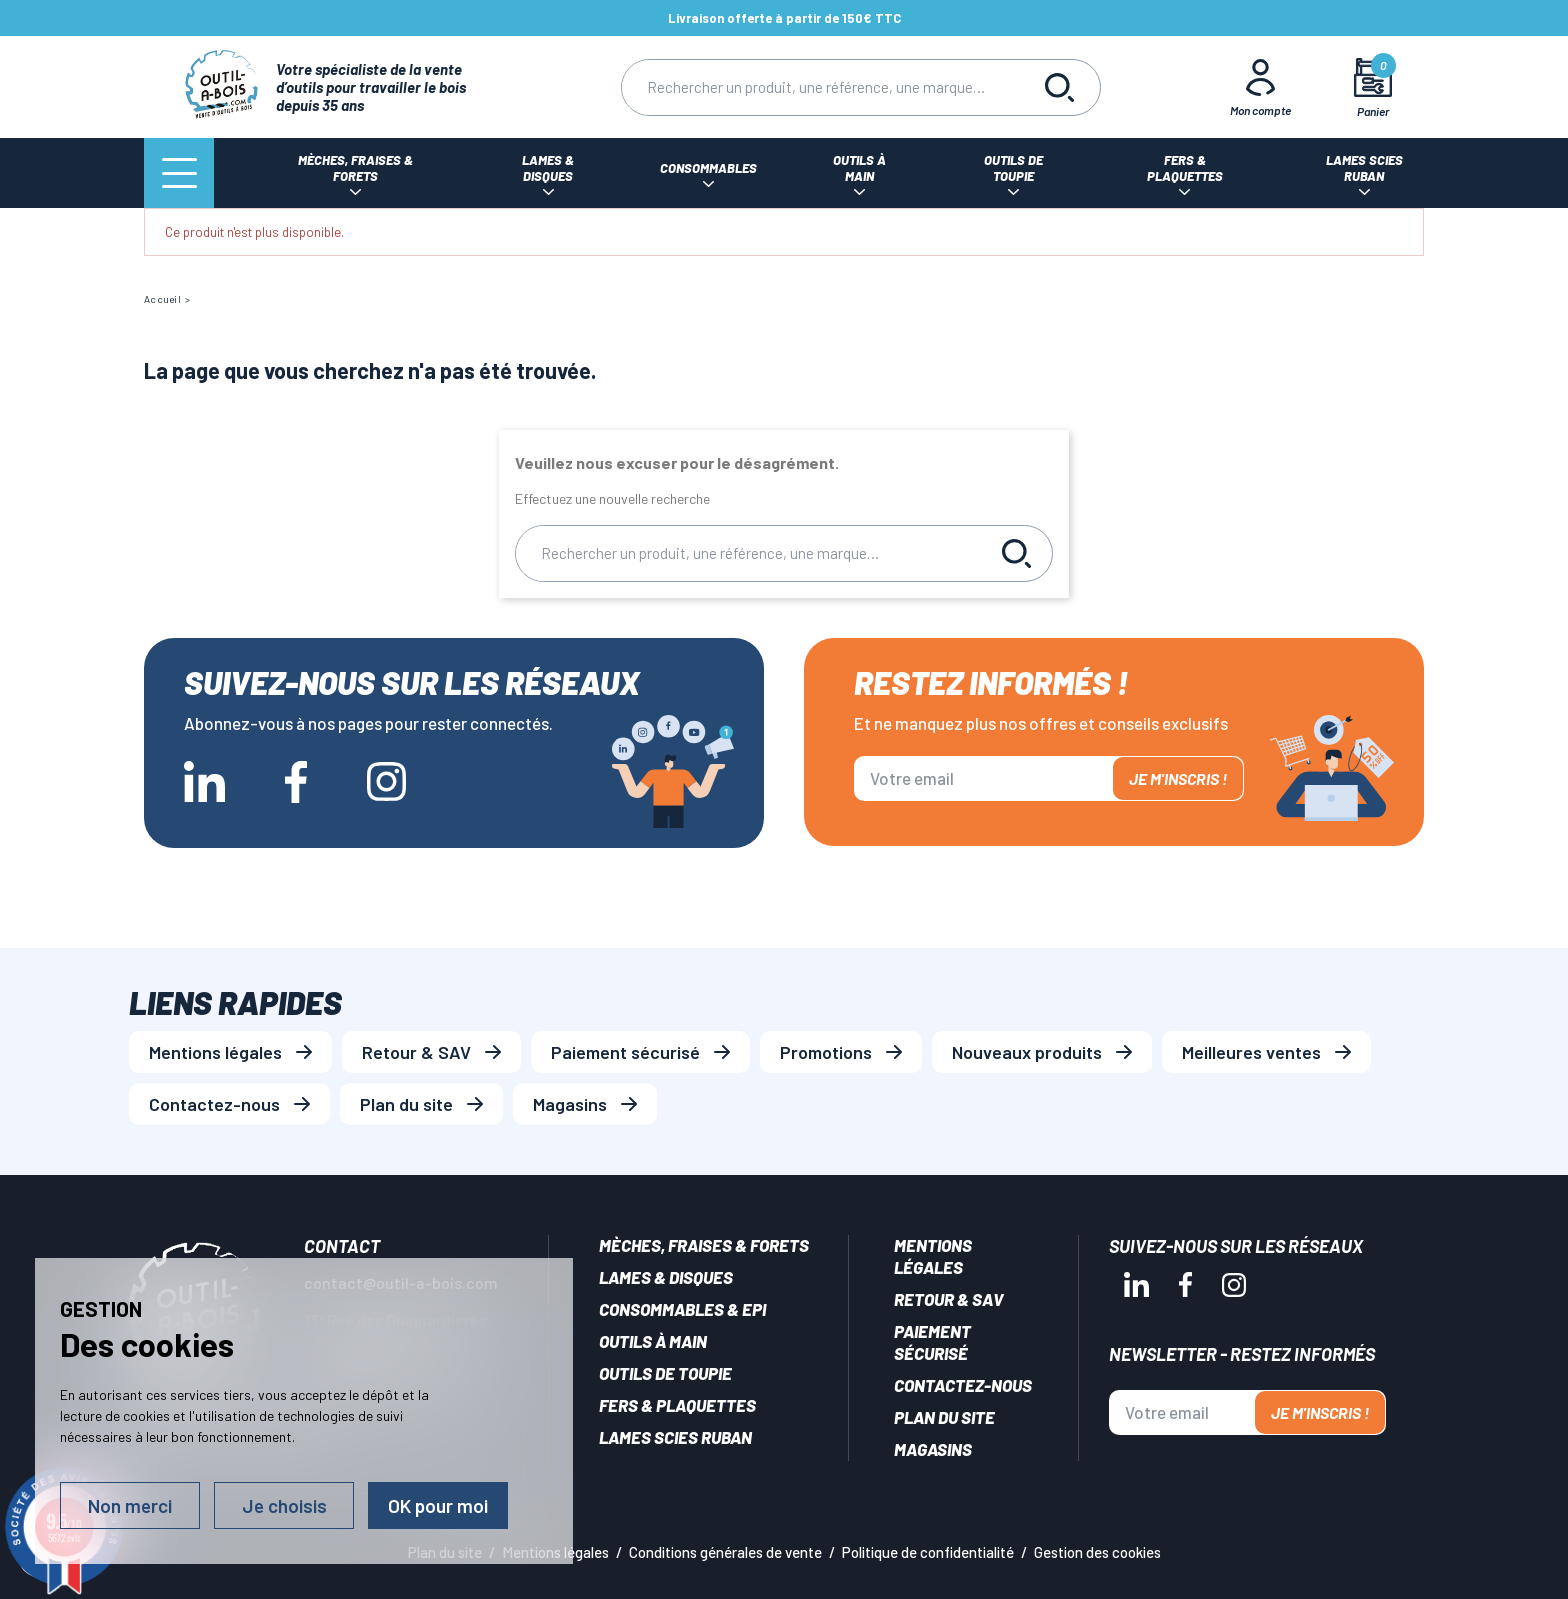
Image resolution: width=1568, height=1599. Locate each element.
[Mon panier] (1373, 87)
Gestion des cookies (1097, 1552)
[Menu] (179, 173)
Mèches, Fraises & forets (704, 1245)
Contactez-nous (214, 1104)
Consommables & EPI (682, 1309)
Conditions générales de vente (725, 1552)
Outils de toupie (665, 1373)
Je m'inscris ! (1178, 778)
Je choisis (284, 1505)
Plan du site (406, 1104)
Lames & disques (666, 1277)
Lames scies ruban (675, 1437)
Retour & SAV (416, 1052)
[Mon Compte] (1261, 87)
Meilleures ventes (1251, 1052)
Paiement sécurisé (625, 1052)
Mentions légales (215, 1052)
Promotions (826, 1052)
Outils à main (653, 1341)
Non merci (130, 1505)
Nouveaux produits (1027, 1052)
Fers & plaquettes (677, 1405)
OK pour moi (438, 1505)
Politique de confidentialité (928, 1552)
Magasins (570, 1104)
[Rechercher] (821, 87)
